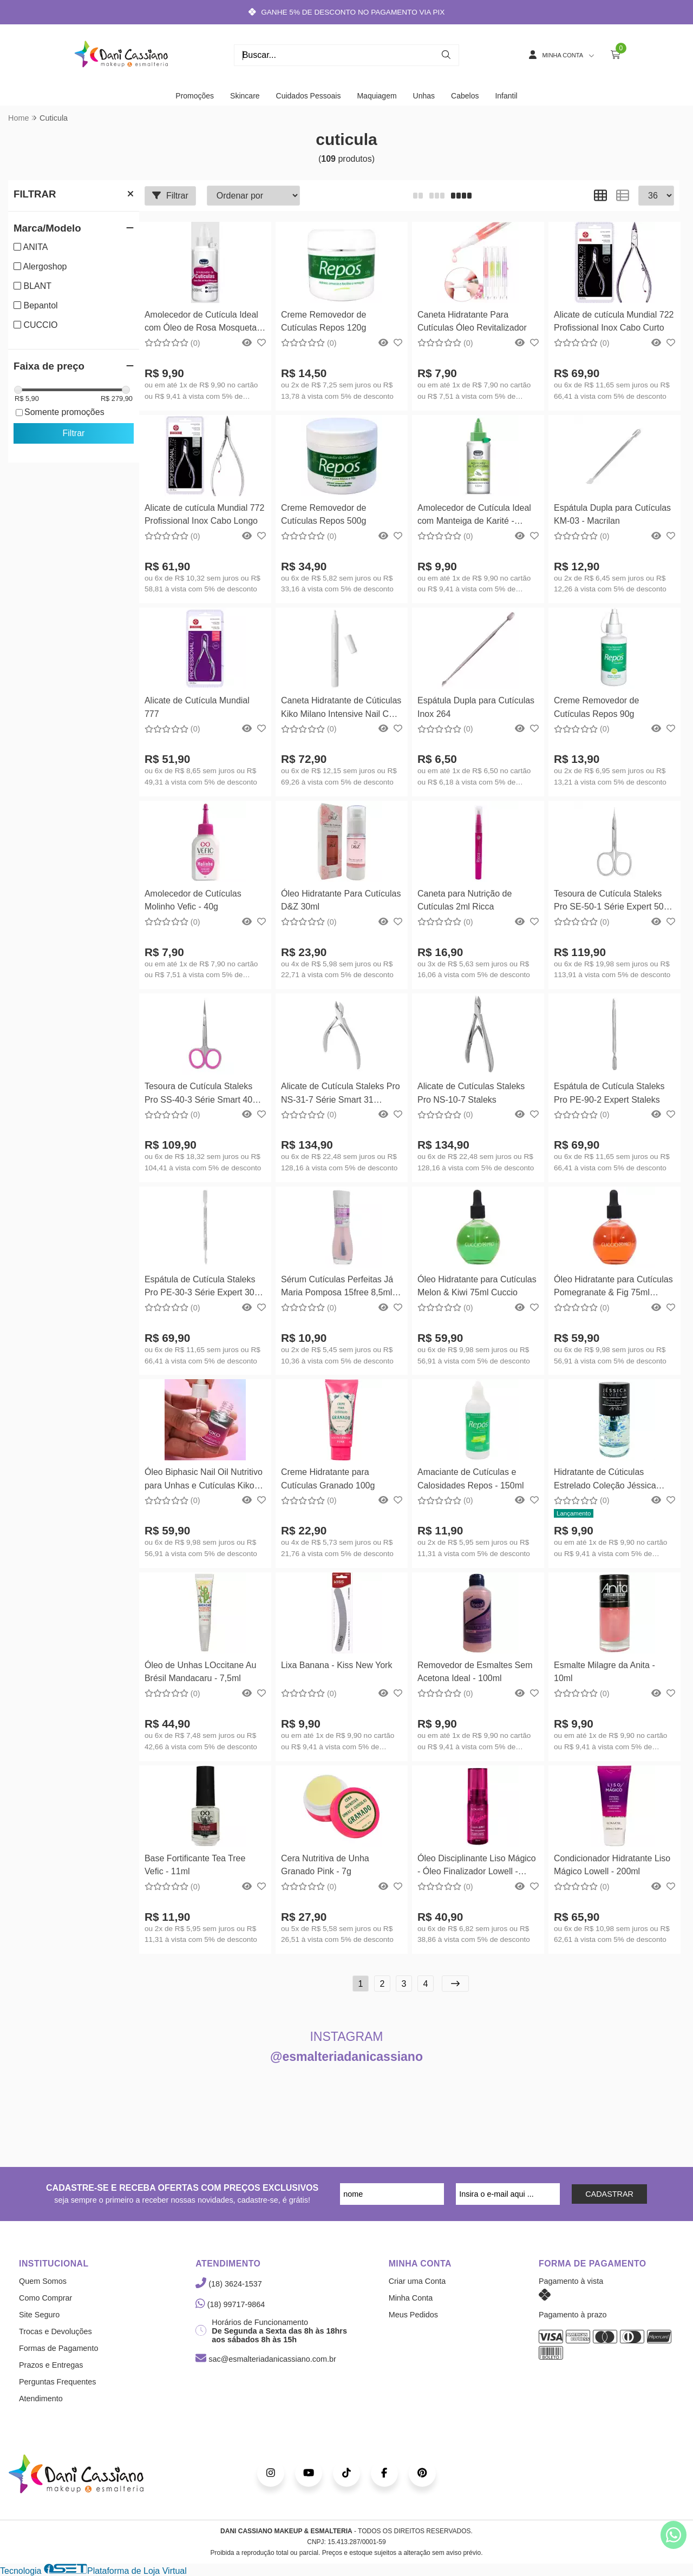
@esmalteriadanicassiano (346, 2057)
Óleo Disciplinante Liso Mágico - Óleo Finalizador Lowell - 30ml (476, 1866)
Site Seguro (39, 2314)
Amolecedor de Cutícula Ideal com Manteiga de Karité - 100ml (474, 516)
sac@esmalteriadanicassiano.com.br (265, 2359)
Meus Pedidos (413, 2314)
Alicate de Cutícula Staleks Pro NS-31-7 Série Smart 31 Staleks (340, 1094)
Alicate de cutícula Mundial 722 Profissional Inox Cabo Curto (614, 321)
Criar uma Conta (417, 2281)
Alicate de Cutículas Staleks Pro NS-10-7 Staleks (471, 1093)
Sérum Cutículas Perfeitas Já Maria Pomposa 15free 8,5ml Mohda (337, 1287)
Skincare (244, 95)
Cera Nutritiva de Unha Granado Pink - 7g (325, 1865)
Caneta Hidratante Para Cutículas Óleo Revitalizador (472, 321)
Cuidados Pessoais (308, 95)
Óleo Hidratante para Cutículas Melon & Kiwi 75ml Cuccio (477, 1286)
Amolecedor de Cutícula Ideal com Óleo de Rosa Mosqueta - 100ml (203, 322)
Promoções (194, 95)
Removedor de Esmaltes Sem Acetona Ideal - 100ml (475, 1672)
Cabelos (465, 95)
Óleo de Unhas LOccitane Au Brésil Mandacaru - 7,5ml (200, 1672)
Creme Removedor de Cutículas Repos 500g (323, 514)
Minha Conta (411, 2298)
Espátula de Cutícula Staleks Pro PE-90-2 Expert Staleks (609, 1093)
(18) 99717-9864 (230, 2304)
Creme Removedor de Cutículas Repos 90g (596, 707)
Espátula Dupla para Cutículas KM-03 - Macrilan (612, 514)
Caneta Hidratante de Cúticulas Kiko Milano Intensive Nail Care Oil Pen (341, 708)
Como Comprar (45, 2298)
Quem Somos (43, 2281)
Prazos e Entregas (51, 2365)
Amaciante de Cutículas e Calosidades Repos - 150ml (470, 1478)
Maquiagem (376, 95)
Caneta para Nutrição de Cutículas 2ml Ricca (464, 900)
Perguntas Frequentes (57, 2381)
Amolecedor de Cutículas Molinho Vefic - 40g (193, 900)
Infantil (506, 95)
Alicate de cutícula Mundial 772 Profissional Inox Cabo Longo (204, 514)
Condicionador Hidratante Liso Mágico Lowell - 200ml (612, 1865)
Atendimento (41, 2398)
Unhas (424, 95)
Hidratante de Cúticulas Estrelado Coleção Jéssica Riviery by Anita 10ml (605, 1480)
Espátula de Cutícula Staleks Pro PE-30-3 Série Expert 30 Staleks (200, 1287)
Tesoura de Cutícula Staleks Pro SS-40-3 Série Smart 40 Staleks (198, 1094)
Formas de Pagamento (58, 2348)
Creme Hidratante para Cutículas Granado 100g (328, 1478)
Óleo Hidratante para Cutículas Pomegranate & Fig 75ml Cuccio (613, 1287)
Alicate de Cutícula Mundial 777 (197, 707)
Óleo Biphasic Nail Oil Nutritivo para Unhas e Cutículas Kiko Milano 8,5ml (204, 1480)
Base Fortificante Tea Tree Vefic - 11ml (195, 1865)
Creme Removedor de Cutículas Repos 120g (323, 321)
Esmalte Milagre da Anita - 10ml (604, 1672)
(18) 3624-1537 (228, 2283)
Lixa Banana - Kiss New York (336, 1665)
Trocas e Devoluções (55, 2331)
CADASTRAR (609, 2194)
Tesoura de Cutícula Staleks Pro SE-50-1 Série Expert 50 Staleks (609, 901)
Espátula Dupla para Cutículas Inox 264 (475, 707)
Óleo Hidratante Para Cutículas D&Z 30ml (341, 900)
